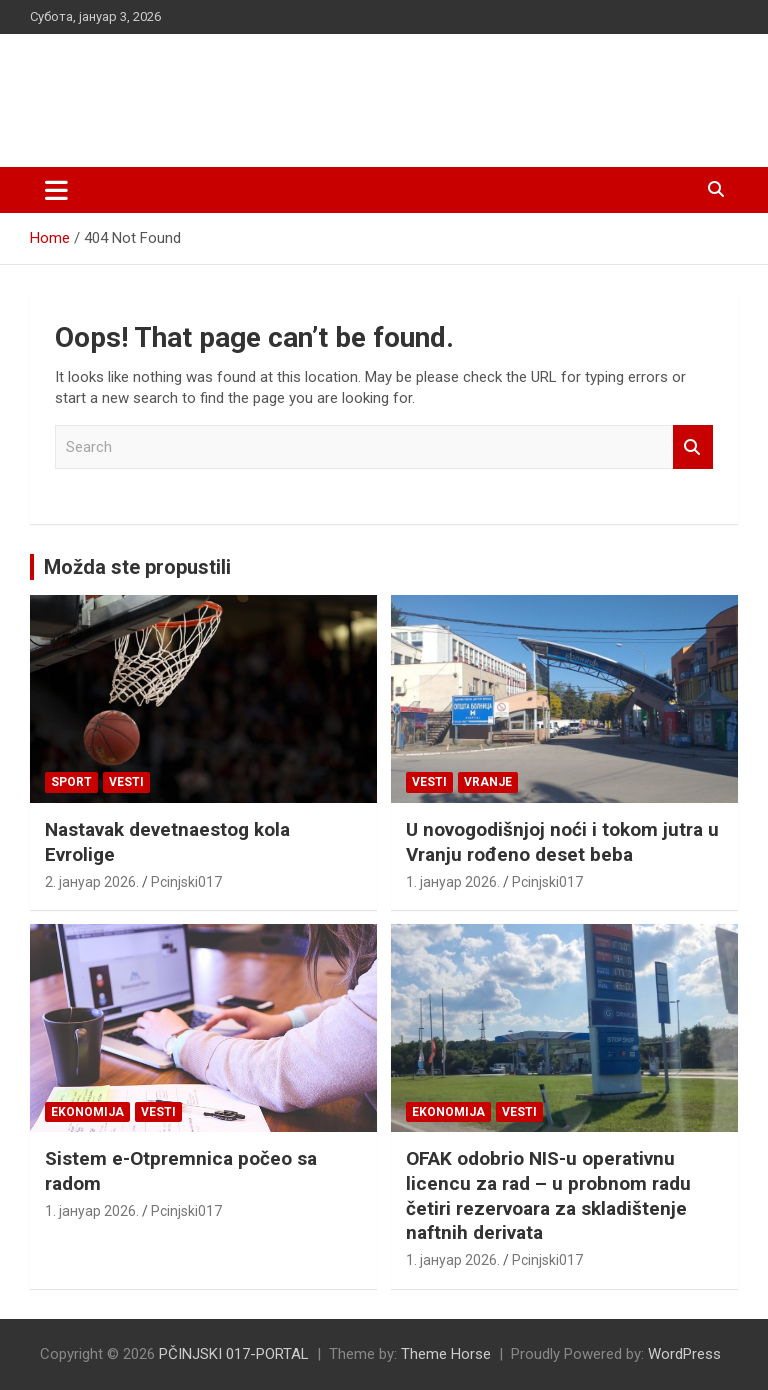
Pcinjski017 (186, 882)
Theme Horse (446, 1354)
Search (693, 447)
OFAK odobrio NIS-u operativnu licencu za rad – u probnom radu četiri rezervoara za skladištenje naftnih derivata (548, 1195)
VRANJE (488, 782)
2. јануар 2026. (92, 882)
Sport (71, 782)
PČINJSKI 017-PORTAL (240, 89)
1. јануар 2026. (453, 882)
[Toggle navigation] (56, 190)
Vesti (126, 782)
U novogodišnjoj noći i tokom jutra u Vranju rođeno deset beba (562, 842)
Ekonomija (87, 1112)
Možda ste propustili (137, 567)
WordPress (684, 1354)
